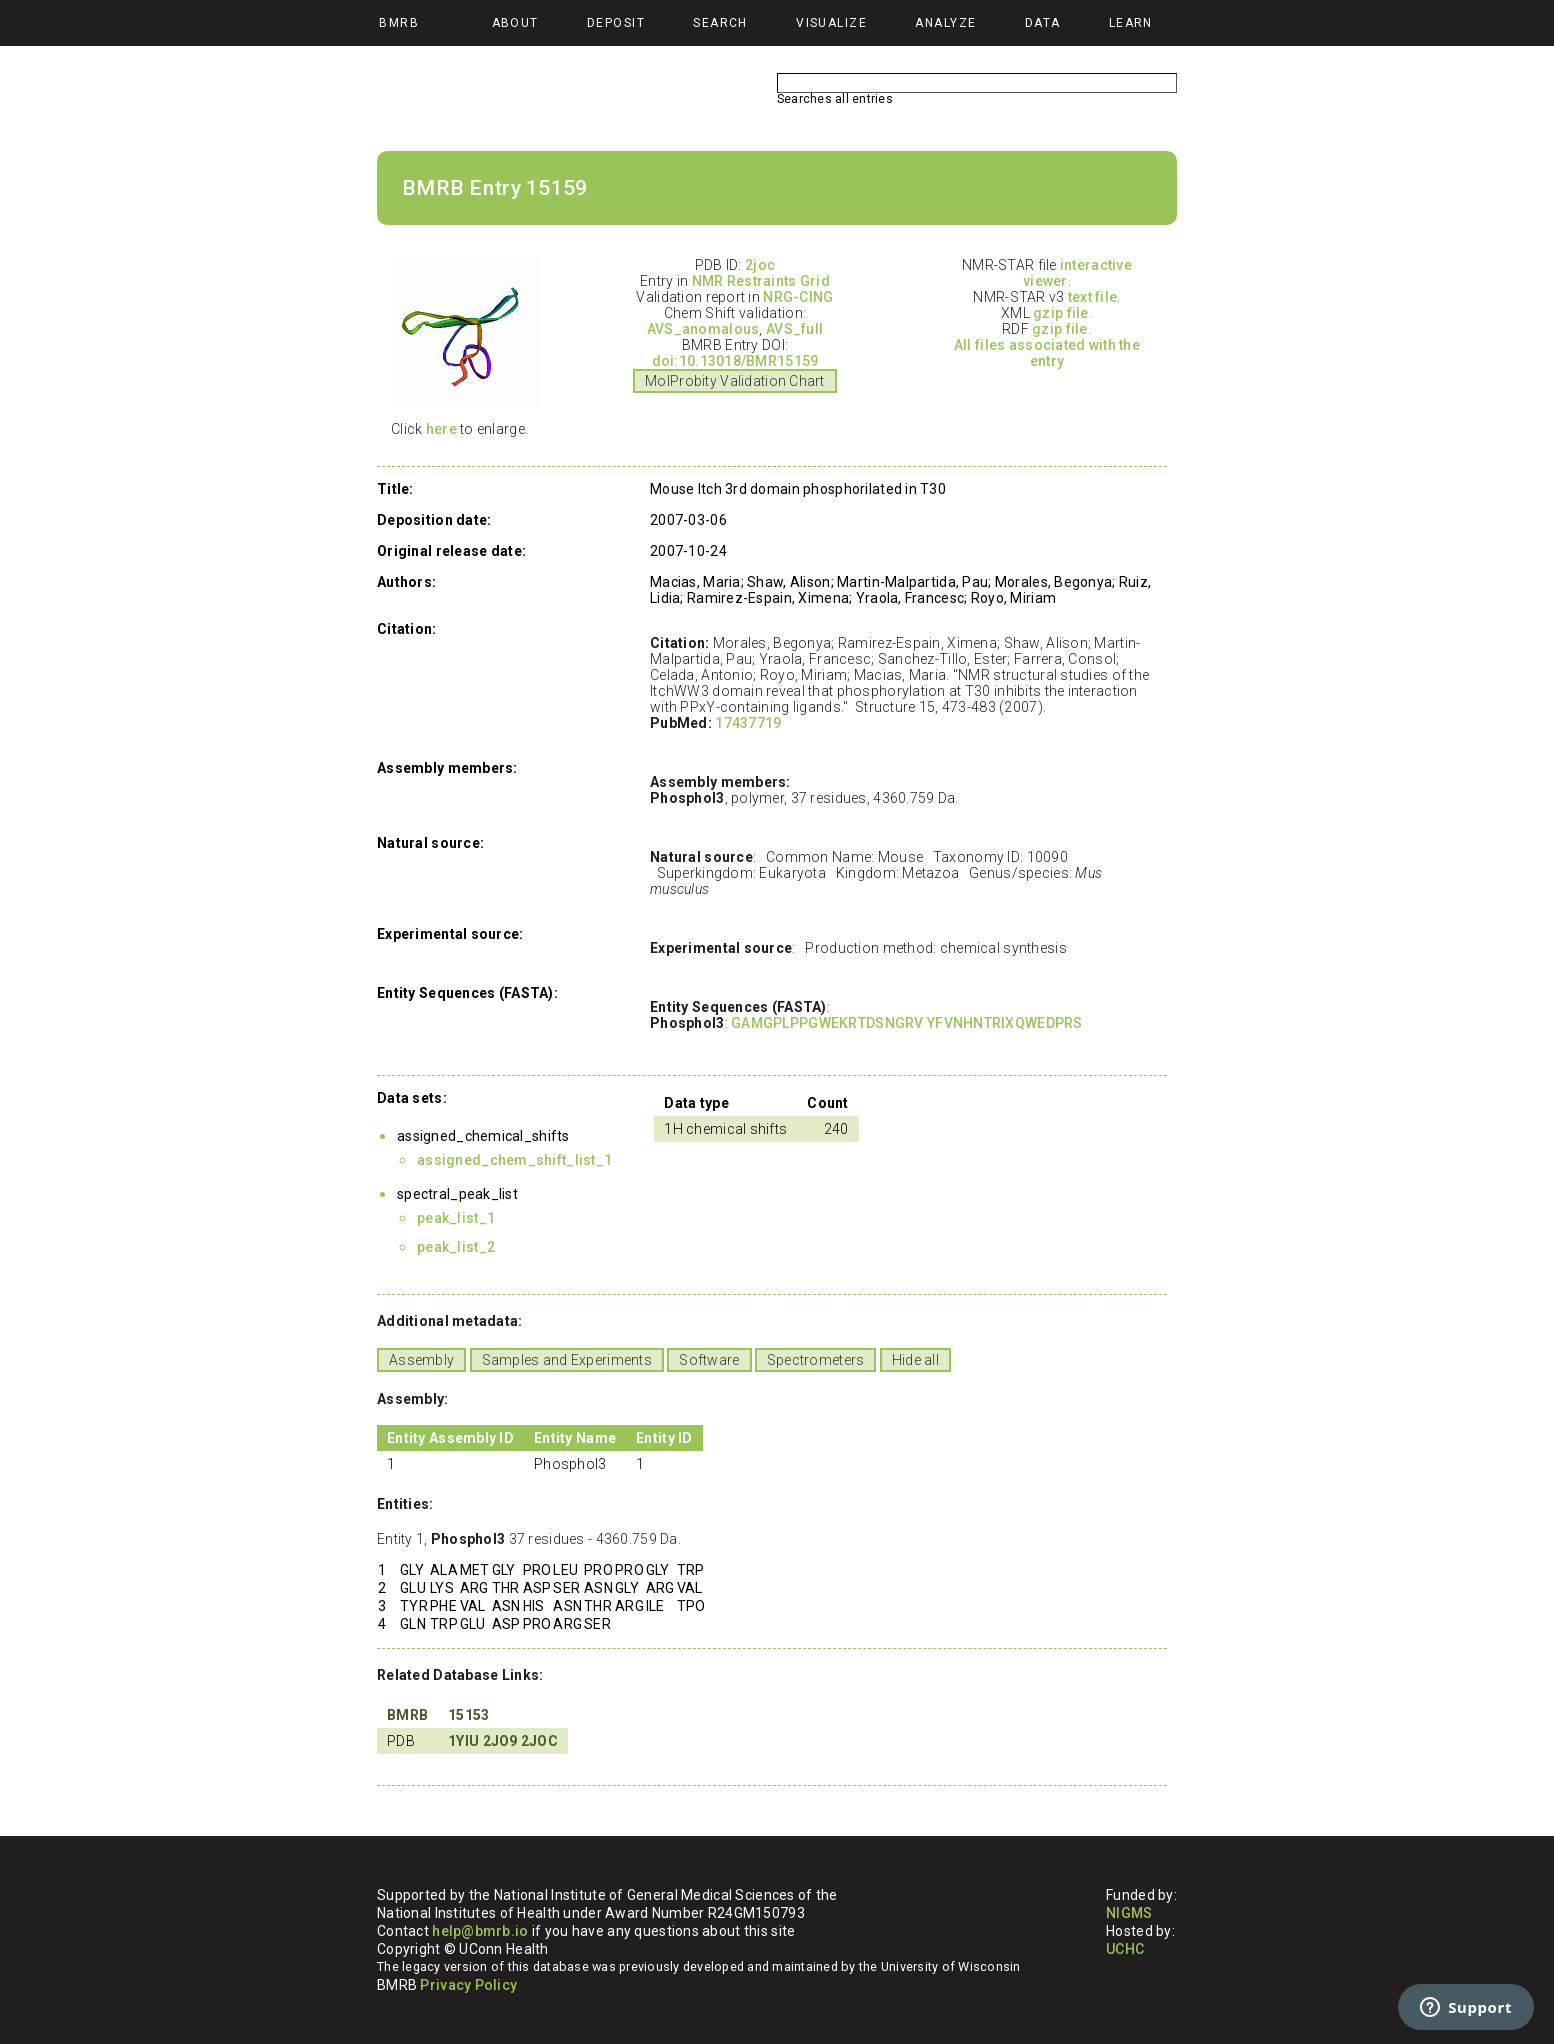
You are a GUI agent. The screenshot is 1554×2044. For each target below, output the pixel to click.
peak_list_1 (456, 1218)
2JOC (539, 1741)
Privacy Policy (468, 1985)
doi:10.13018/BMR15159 (735, 361)
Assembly (421, 1360)
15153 (468, 1715)
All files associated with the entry (1047, 353)
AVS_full (794, 329)
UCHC (1125, 1949)
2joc (760, 265)
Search (720, 23)
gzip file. (1063, 313)
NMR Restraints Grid (761, 281)
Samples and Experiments (567, 1360)
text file (1093, 297)
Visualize (831, 23)
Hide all (915, 1360)
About (515, 23)
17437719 (748, 723)
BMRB (407, 1715)
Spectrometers (816, 1360)
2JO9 (500, 1741)
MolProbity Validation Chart (735, 381)
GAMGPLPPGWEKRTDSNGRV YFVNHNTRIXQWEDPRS (907, 1023)
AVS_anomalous (703, 329)
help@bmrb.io (480, 1931)
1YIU (463, 1741)
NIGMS (1129, 1913)
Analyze (945, 23)
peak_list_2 (456, 1247)
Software (709, 1360)
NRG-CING (798, 297)
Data (1043, 23)
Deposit (616, 23)
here (441, 429)
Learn (1131, 23)
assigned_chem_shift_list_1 (514, 1160)
